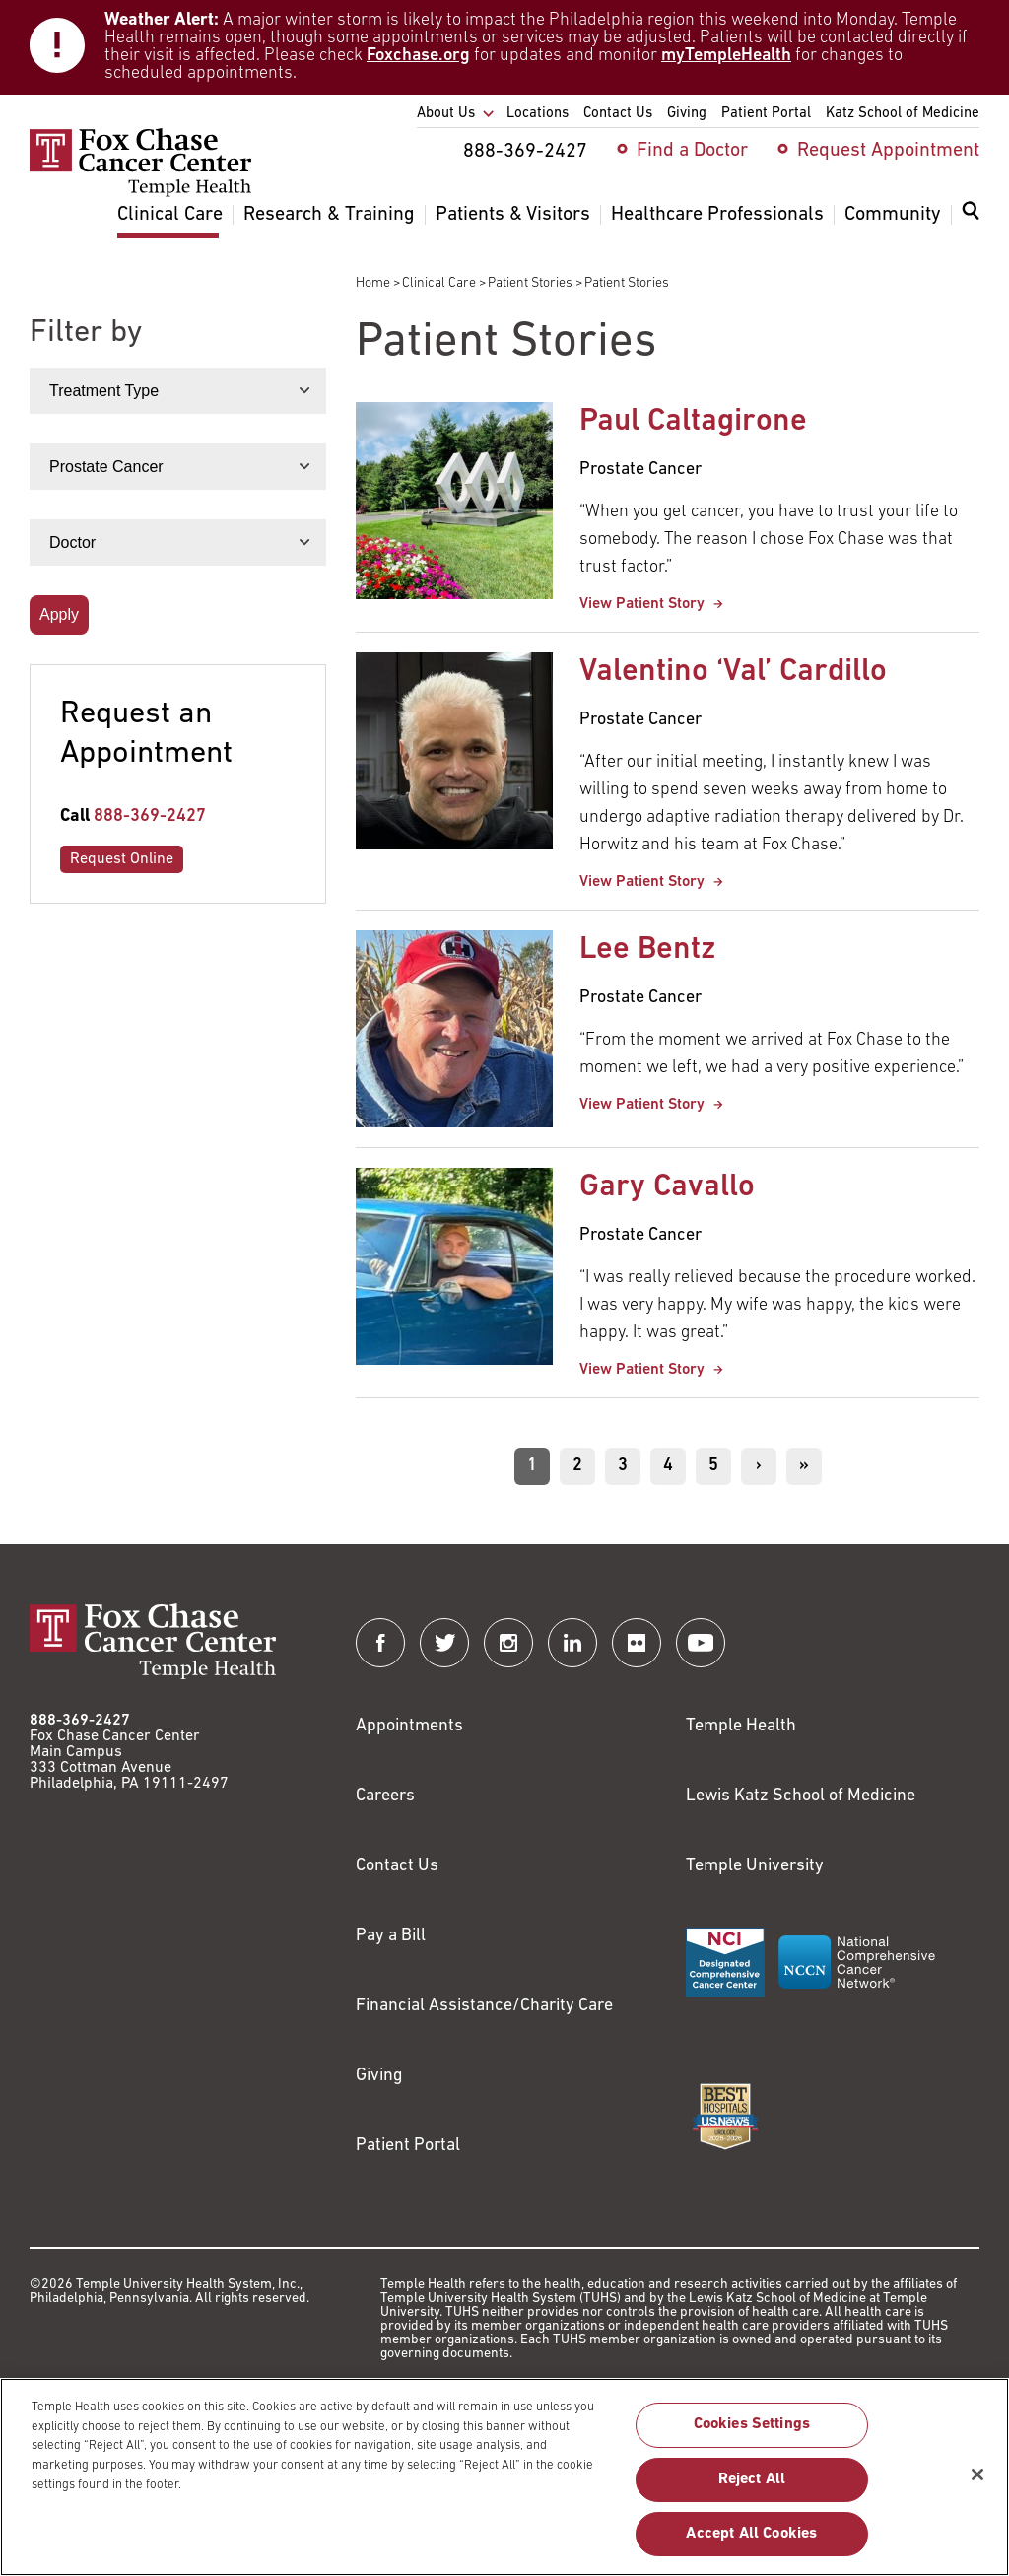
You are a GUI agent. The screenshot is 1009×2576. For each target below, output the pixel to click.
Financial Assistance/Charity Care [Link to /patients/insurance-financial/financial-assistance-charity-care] (484, 2006)
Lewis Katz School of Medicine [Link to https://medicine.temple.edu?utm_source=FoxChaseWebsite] (800, 1796)
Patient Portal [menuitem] (766, 113)
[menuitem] (970, 222)
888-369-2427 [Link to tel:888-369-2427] (150, 816)
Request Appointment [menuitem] (888, 151)
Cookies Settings (752, 2436)
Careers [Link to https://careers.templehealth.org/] (385, 1796)
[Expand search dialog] (970, 215)
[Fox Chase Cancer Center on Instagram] (508, 1642)
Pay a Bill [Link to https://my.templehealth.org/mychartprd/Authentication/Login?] (391, 1936)
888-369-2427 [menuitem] (525, 152)
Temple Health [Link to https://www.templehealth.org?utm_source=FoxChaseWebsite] (741, 1726)
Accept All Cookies (751, 2544)
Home (373, 283)
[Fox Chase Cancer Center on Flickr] (636, 1642)
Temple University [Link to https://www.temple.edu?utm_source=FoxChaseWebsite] (755, 1866)
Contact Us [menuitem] (617, 113)
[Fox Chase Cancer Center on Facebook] (380, 1642)
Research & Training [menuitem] (329, 215)
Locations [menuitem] (537, 113)
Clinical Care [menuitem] (170, 215)
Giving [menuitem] (686, 113)
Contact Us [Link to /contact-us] (397, 1866)
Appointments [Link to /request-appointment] (409, 1726)
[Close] (977, 2485)
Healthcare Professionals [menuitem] (717, 215)
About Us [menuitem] (446, 113)
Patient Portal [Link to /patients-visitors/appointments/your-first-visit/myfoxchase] (408, 2145)
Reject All (752, 2490)
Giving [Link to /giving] (379, 2076)
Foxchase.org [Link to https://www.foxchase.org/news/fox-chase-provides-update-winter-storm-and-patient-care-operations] (418, 55)
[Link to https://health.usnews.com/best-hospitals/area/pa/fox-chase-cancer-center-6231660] (725, 2116)
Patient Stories (530, 283)
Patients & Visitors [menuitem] (513, 215)
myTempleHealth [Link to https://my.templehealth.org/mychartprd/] (726, 55)
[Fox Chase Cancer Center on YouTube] (700, 1642)
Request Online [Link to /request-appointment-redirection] (121, 859)
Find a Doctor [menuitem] (692, 151)
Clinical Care (439, 283)
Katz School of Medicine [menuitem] (902, 113)
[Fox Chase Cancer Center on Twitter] (444, 1642)
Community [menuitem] (892, 215)
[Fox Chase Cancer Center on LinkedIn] (572, 1642)
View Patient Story (643, 604)
